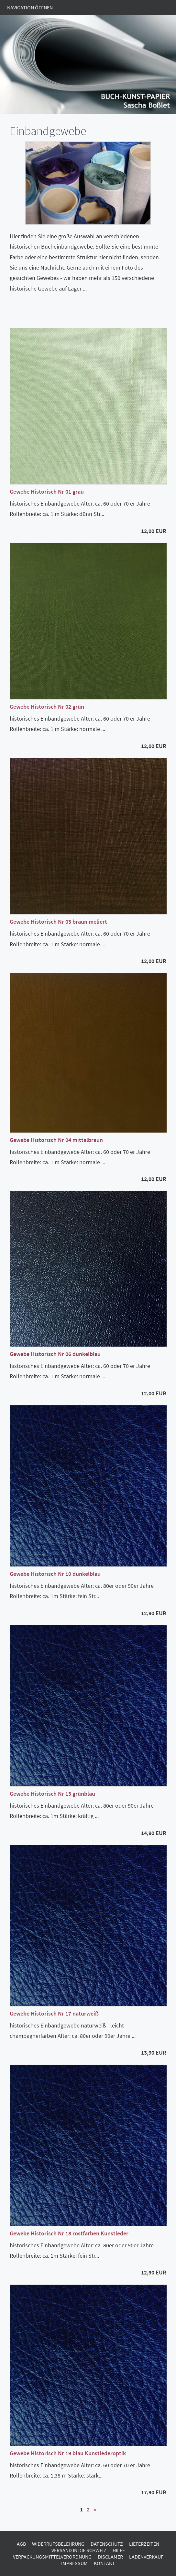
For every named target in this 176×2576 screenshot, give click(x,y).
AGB (21, 2543)
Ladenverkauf (146, 2556)
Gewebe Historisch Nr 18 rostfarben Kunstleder (69, 2233)
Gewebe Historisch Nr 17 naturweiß (54, 2013)
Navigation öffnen (30, 7)
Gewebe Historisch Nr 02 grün (47, 706)
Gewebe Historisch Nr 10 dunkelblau (55, 1573)
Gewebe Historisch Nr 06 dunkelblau (55, 1354)
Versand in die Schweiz (78, 2550)
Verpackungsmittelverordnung (52, 2556)
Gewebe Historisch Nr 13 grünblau (52, 1793)
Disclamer (110, 2556)
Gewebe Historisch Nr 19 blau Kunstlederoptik (68, 2453)
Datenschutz (107, 2543)
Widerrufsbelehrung (58, 2543)
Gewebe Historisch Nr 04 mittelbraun (56, 1140)
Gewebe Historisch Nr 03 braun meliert (58, 921)
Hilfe (119, 2550)
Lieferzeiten (144, 2543)
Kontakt (104, 2563)
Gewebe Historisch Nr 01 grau (47, 491)
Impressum (74, 2563)
